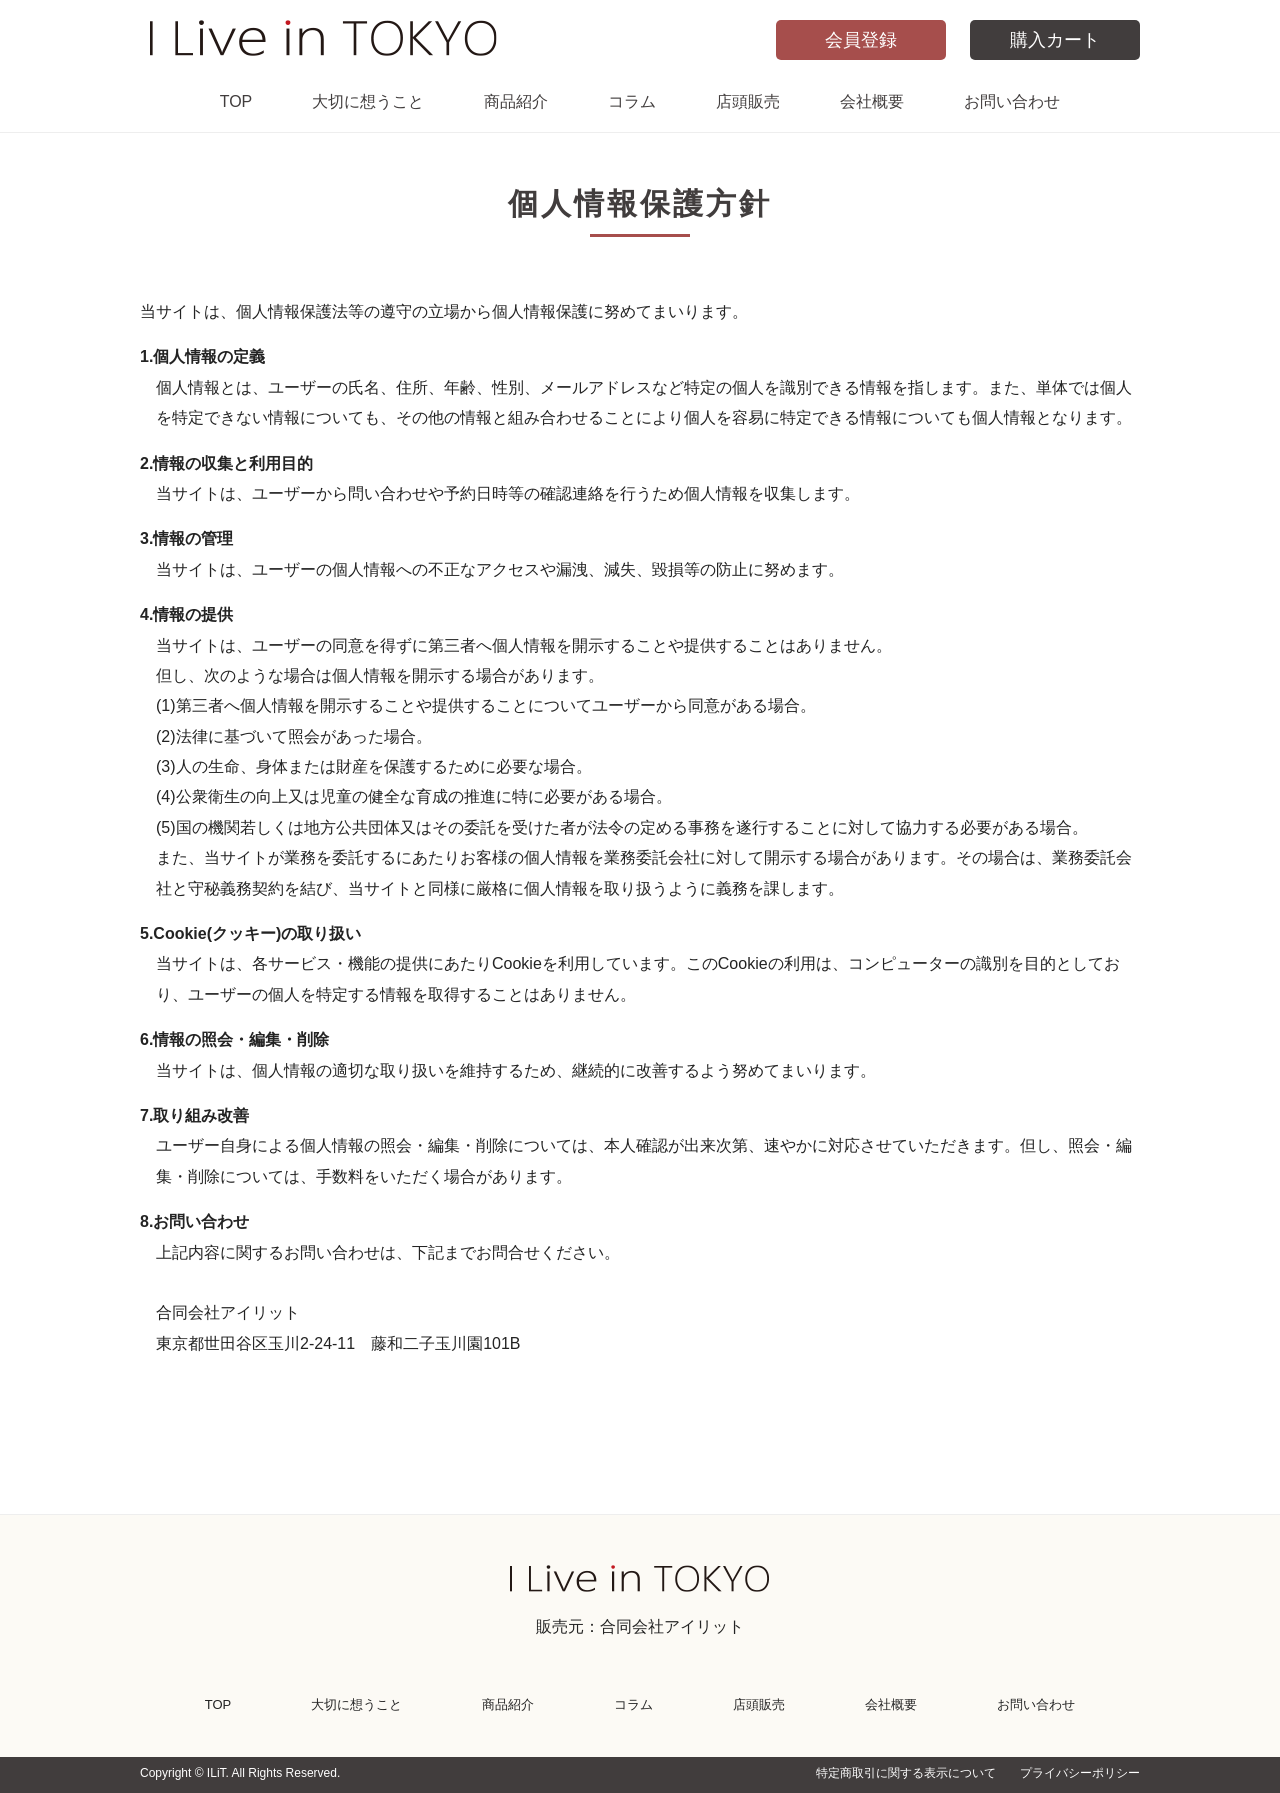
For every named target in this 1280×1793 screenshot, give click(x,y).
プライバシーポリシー (1080, 1773)
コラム (632, 101)
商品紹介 (516, 101)
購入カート (1055, 40)
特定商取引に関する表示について (906, 1773)
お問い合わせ (1012, 101)
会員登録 (861, 40)
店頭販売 (748, 101)
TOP (236, 101)
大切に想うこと (368, 101)
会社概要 (872, 101)
